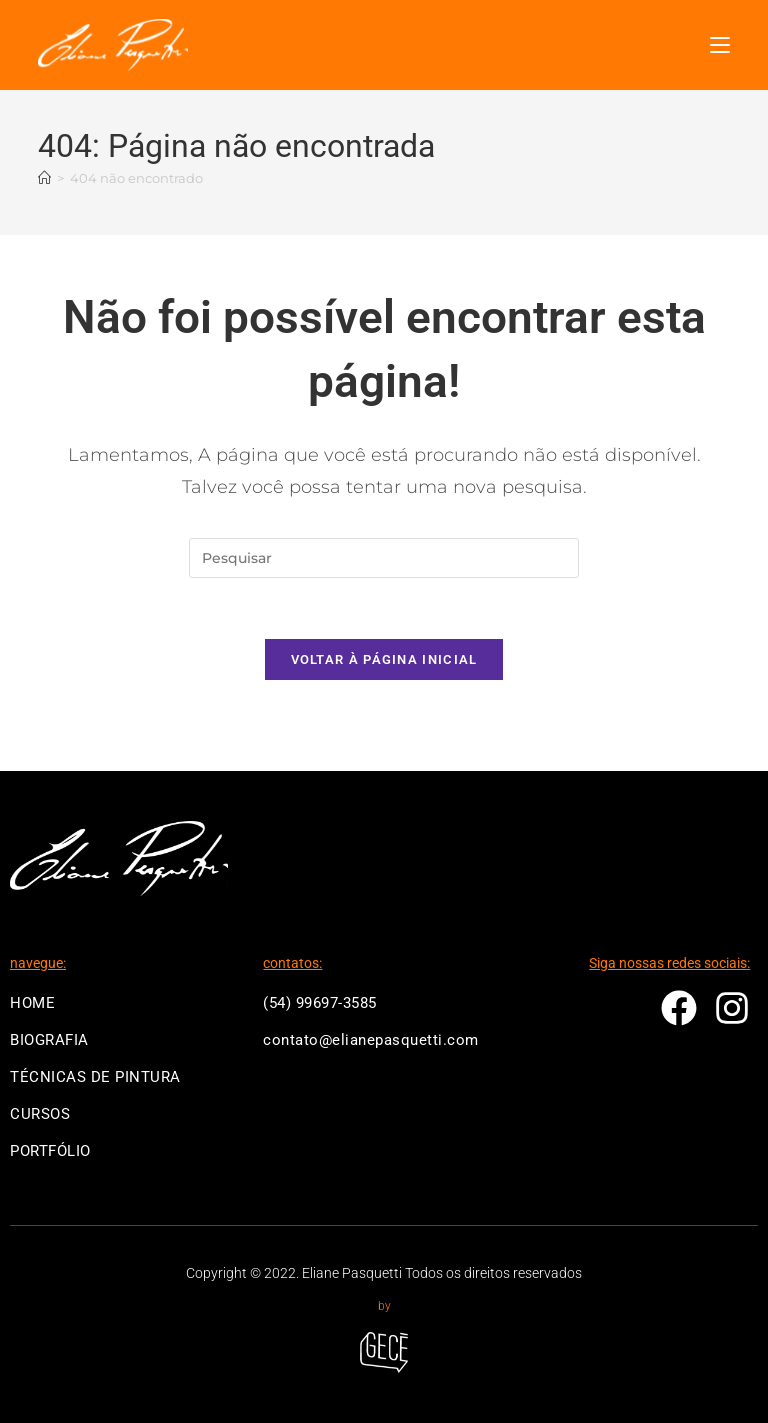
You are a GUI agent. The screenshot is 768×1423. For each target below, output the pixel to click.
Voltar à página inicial (384, 659)
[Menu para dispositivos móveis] (720, 45)
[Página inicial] (44, 178)
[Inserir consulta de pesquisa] (384, 558)
